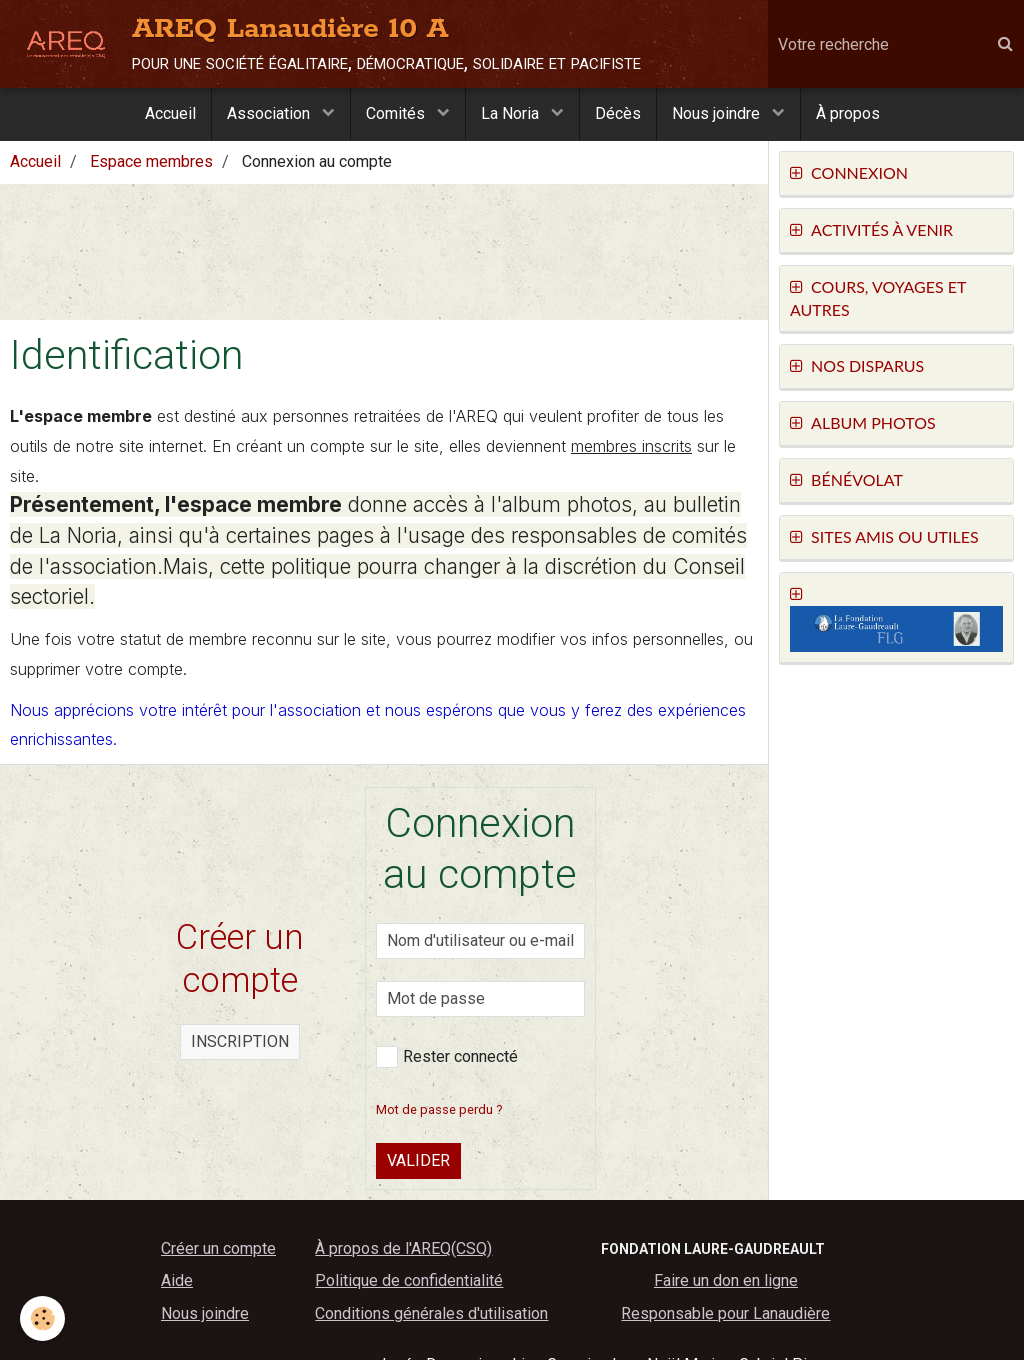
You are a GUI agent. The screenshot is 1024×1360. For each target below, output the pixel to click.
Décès (618, 113)
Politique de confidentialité (409, 1280)
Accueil (170, 113)
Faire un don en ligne (726, 1280)
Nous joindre (718, 113)
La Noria (512, 113)
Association (270, 113)
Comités (397, 113)
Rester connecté (447, 1057)
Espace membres (151, 161)
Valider (418, 1160)
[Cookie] (42, 1318)
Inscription (240, 1041)
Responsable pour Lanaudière (725, 1313)
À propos (848, 113)
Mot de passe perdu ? (439, 1109)
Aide (177, 1280)
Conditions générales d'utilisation (431, 1313)
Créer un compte (218, 1248)
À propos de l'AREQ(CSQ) (403, 1248)
